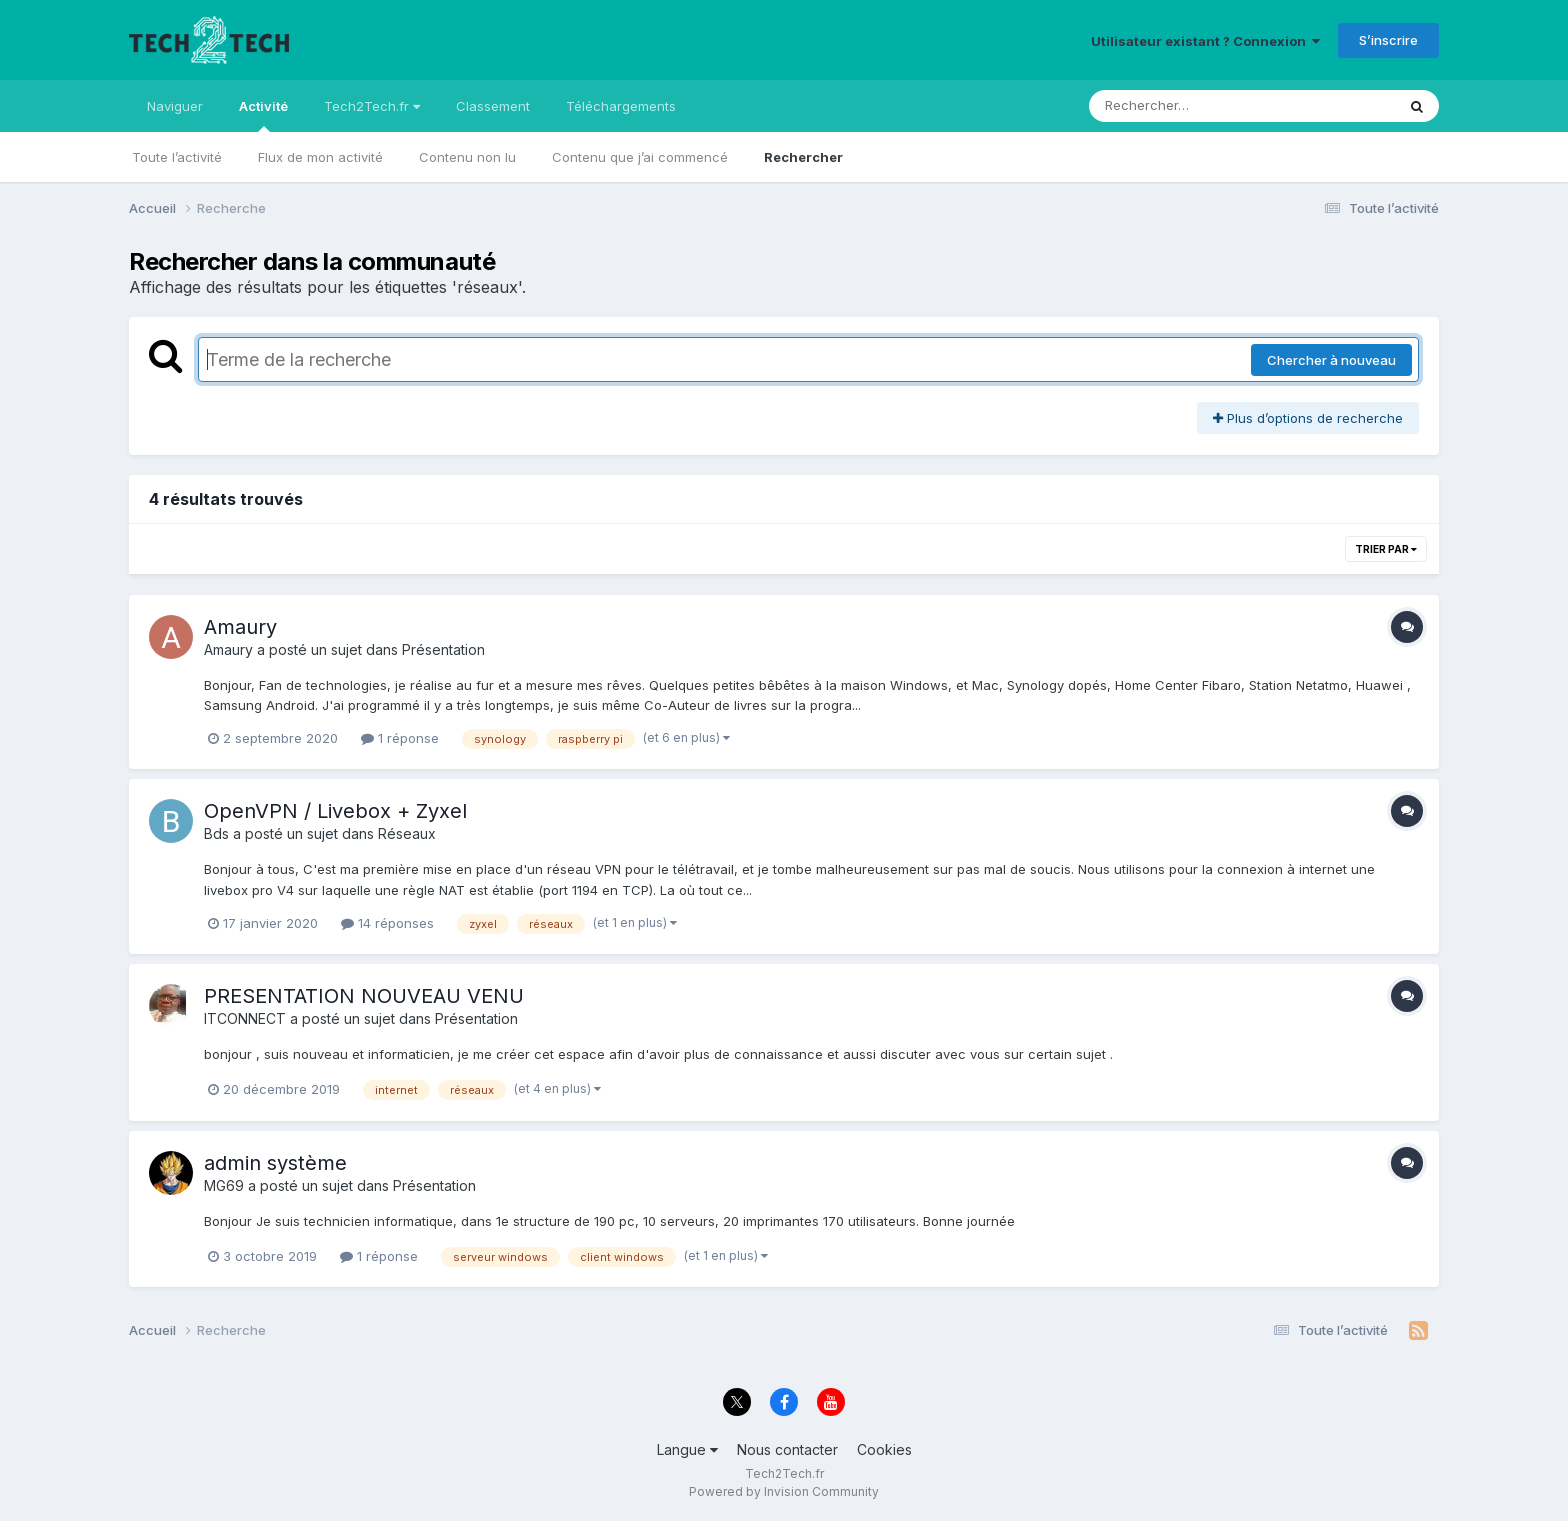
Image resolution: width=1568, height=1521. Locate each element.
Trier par (1386, 549)
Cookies (884, 1449)
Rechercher (803, 157)
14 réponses (387, 923)
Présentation (443, 649)
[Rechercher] (1184, 106)
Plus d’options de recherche (1308, 418)
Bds (216, 833)
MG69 (224, 1185)
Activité (263, 115)
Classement (493, 106)
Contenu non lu (467, 157)
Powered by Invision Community (784, 1491)
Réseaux (407, 833)
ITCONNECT (245, 1018)
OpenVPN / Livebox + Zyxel (335, 811)
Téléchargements (621, 106)
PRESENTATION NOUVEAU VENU (364, 996)
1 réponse (400, 738)
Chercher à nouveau (1331, 360)
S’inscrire (1388, 40)
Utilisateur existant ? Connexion (1205, 41)
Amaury (240, 627)
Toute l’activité (177, 157)
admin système (275, 1163)
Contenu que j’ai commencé (640, 157)
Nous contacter (787, 1449)
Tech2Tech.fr (372, 106)
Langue (687, 1449)
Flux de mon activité (320, 157)
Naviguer (175, 106)
